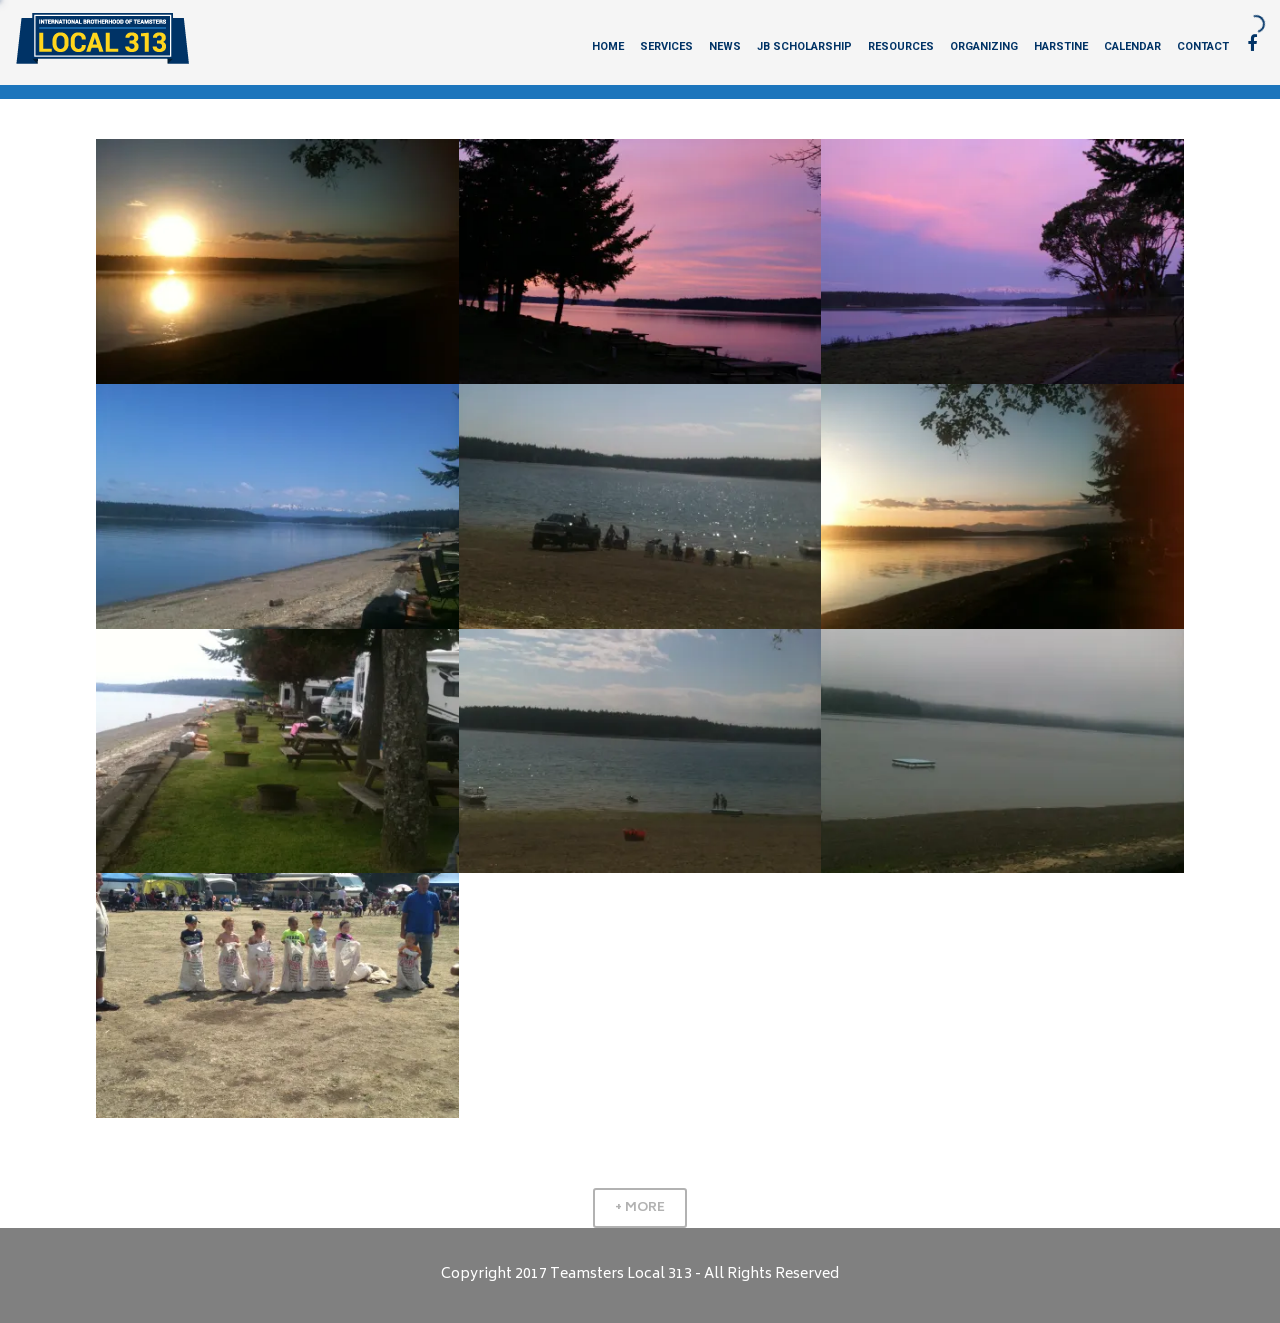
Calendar (1132, 46)
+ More (640, 1208)
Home (608, 46)
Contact (1203, 46)
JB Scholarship (804, 46)
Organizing (984, 46)
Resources (901, 46)
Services (666, 46)
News (725, 46)
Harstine (1061, 46)
